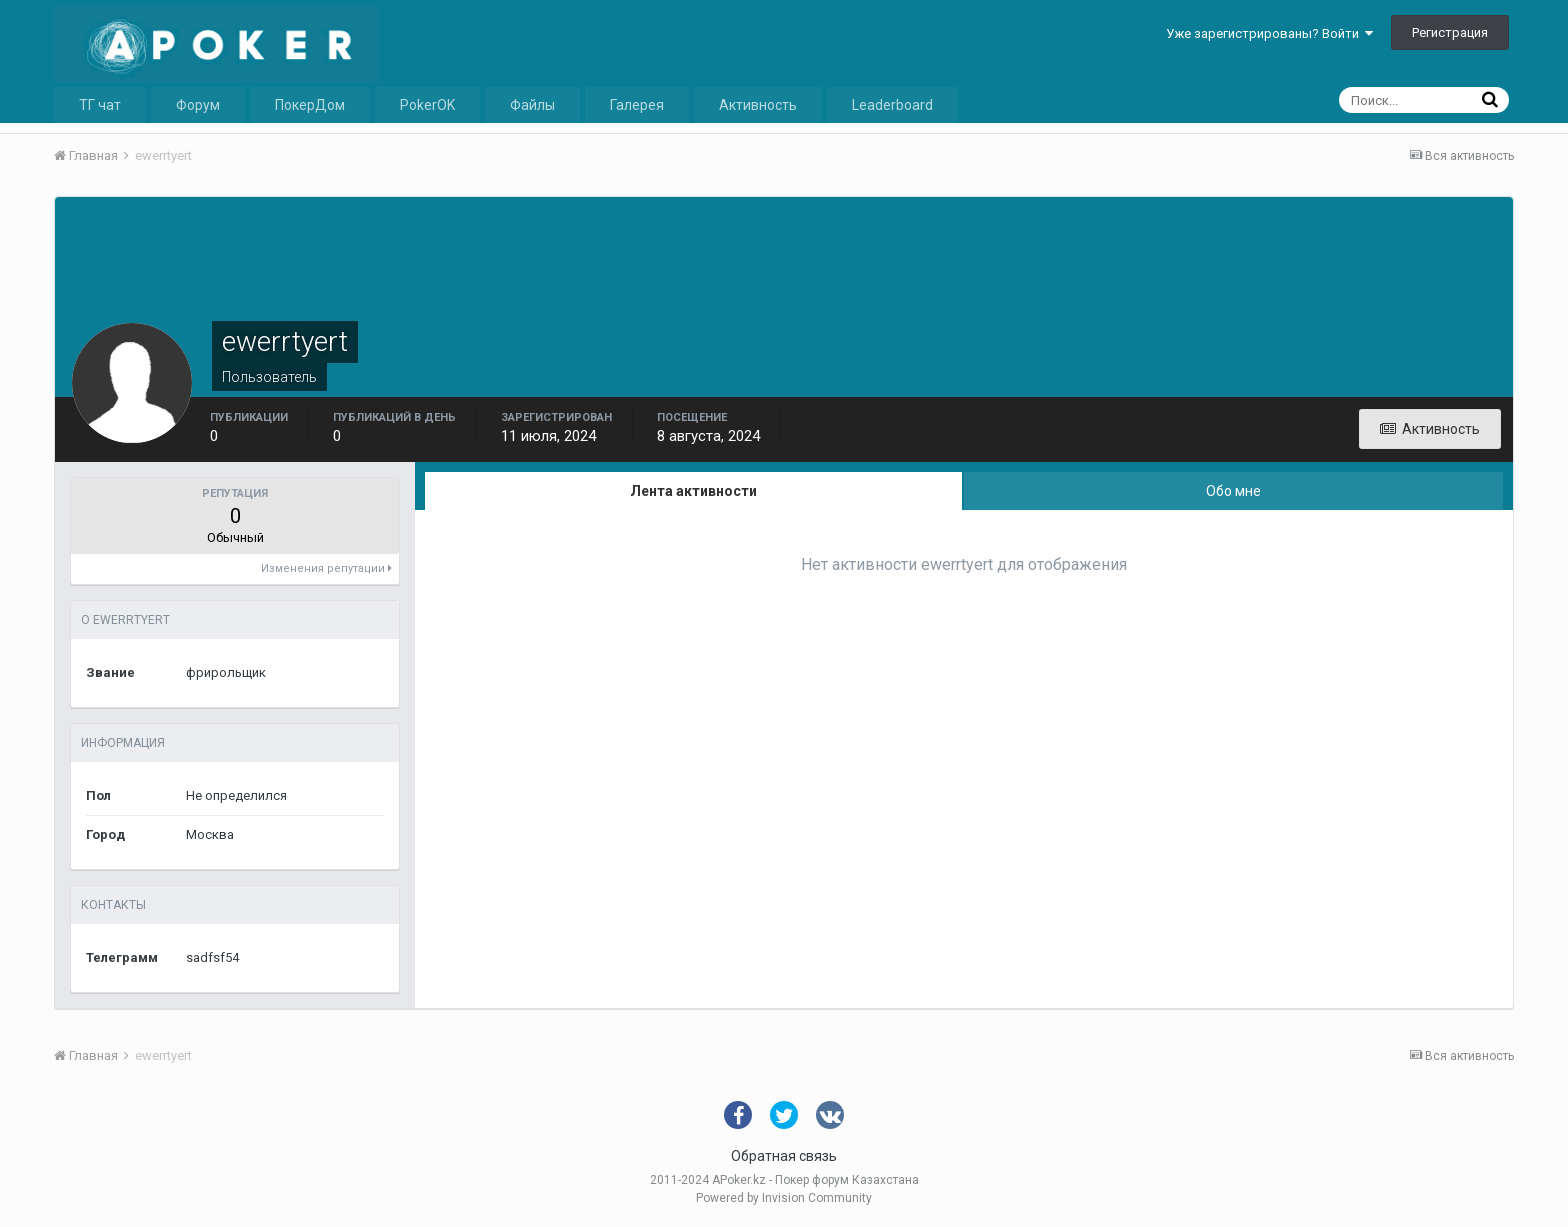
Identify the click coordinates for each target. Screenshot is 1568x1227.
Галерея (637, 105)
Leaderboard (892, 105)
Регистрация (1450, 32)
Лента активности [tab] (693, 491)
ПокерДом (310, 105)
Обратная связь (784, 1156)
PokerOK (427, 105)
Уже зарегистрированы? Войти (1269, 33)
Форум (198, 105)
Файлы (532, 105)
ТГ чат (100, 105)
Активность (758, 105)
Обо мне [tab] (1233, 491)
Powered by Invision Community (784, 1198)
